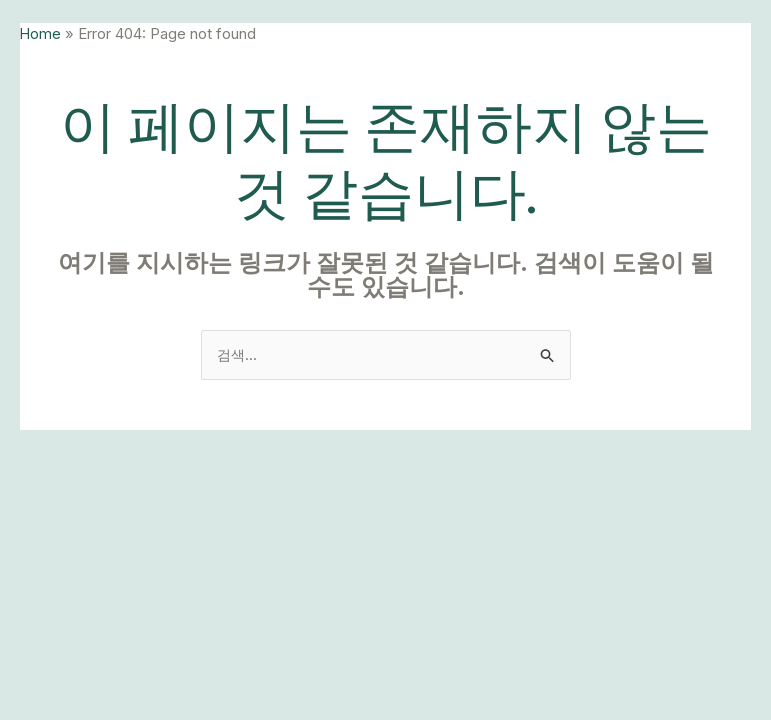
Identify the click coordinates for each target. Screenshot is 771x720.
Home (41, 33)
